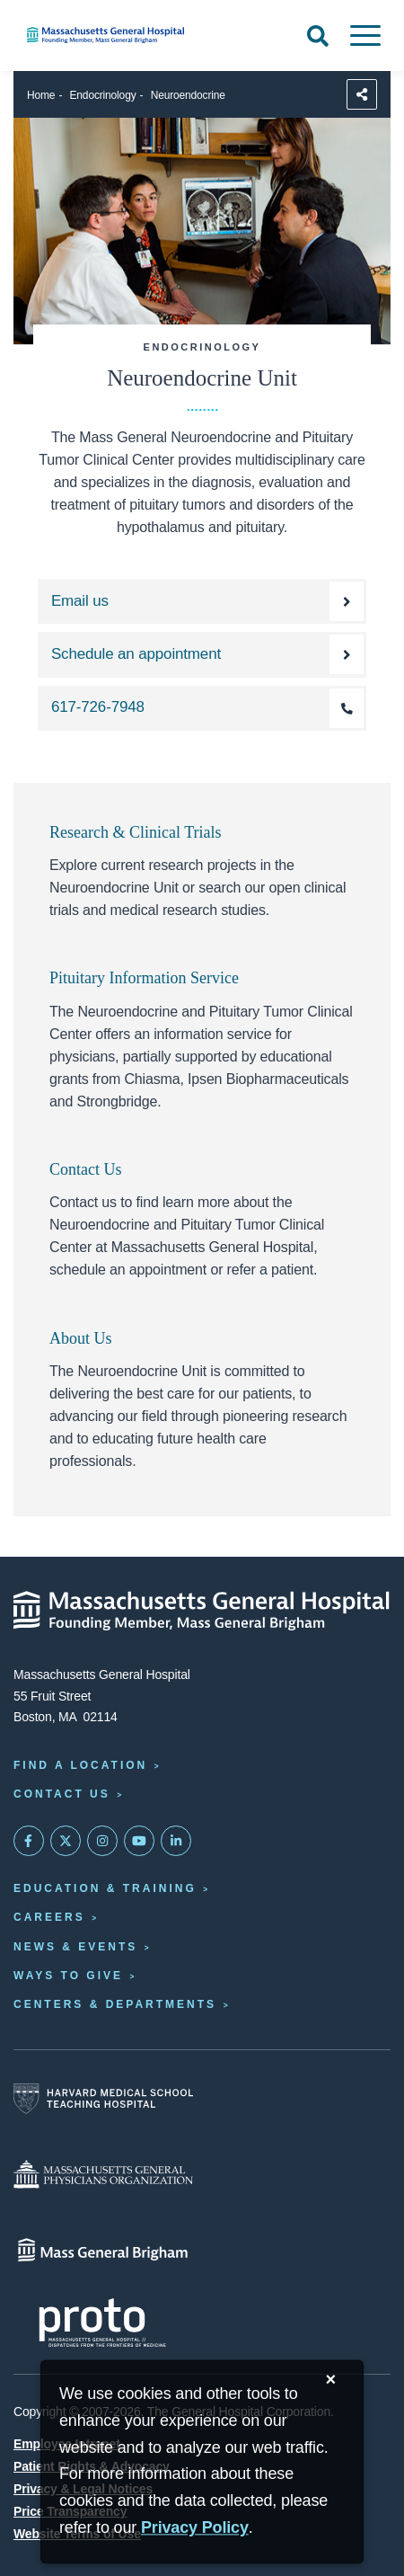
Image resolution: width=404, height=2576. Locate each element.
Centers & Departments (114, 2004)
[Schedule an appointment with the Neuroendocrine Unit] (202, 654)
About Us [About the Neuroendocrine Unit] (80, 1338)
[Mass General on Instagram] (102, 1840)
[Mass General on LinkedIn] (176, 1840)
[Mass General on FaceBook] (28, 1840)
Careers (49, 1917)
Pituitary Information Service (144, 978)
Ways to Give (68, 1975)
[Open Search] (317, 36)
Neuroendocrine (188, 95)
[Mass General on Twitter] (65, 1840)
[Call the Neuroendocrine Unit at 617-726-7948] (202, 708)
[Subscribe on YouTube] (139, 1840)
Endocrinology (103, 95)
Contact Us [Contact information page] (61, 1794)
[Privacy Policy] (195, 2528)
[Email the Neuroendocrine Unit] (202, 601)
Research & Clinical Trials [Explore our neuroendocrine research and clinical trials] (135, 832)
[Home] (134, 35)
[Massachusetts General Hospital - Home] (202, 1611)
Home (41, 95)
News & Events (75, 1947)
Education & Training (105, 1888)
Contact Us (85, 1169)
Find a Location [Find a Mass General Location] (80, 1765)
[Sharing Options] (362, 94)
